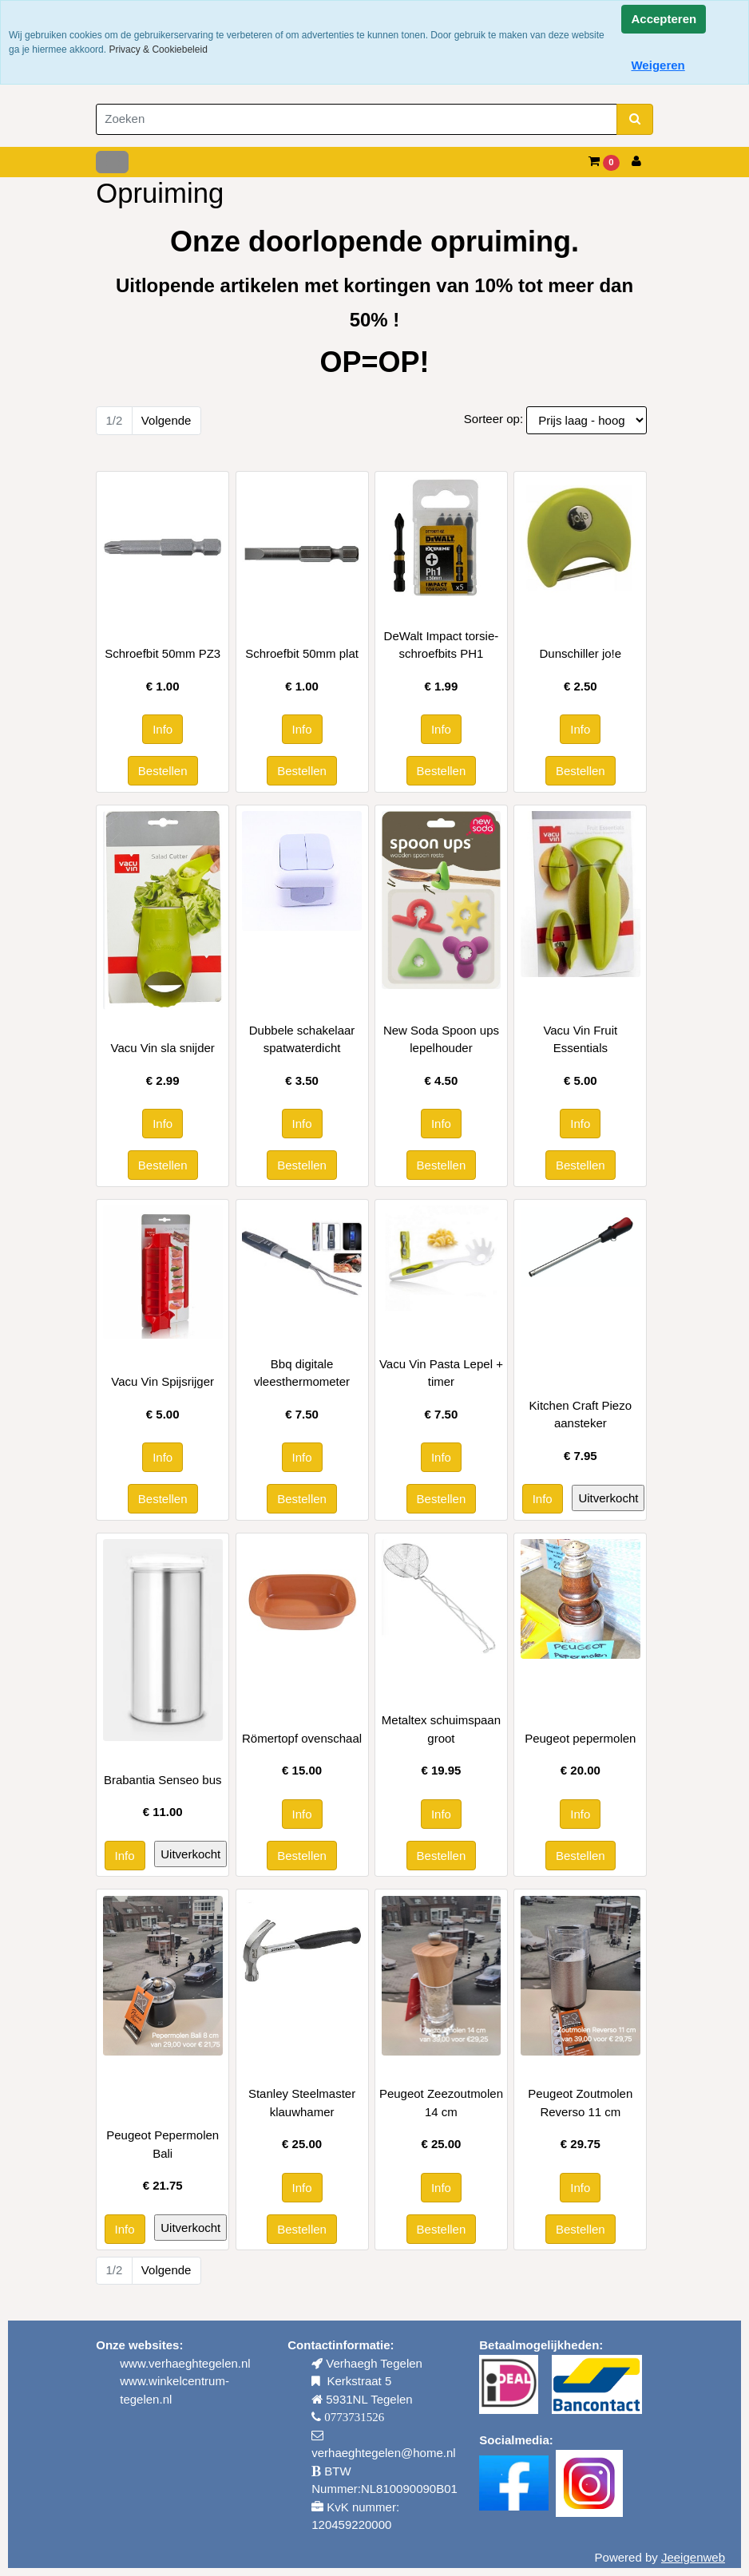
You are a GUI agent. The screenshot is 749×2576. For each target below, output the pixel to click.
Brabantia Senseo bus (163, 1780)
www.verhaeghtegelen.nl (185, 2363)
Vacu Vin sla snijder (163, 1048)
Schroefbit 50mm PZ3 (162, 653)
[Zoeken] (356, 119)
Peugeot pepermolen (580, 1738)
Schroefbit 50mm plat (302, 653)
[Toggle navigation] (112, 162)
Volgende (166, 420)
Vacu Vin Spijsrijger (162, 1381)
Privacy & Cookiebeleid (158, 49)
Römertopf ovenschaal (302, 1738)
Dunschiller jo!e (581, 653)
